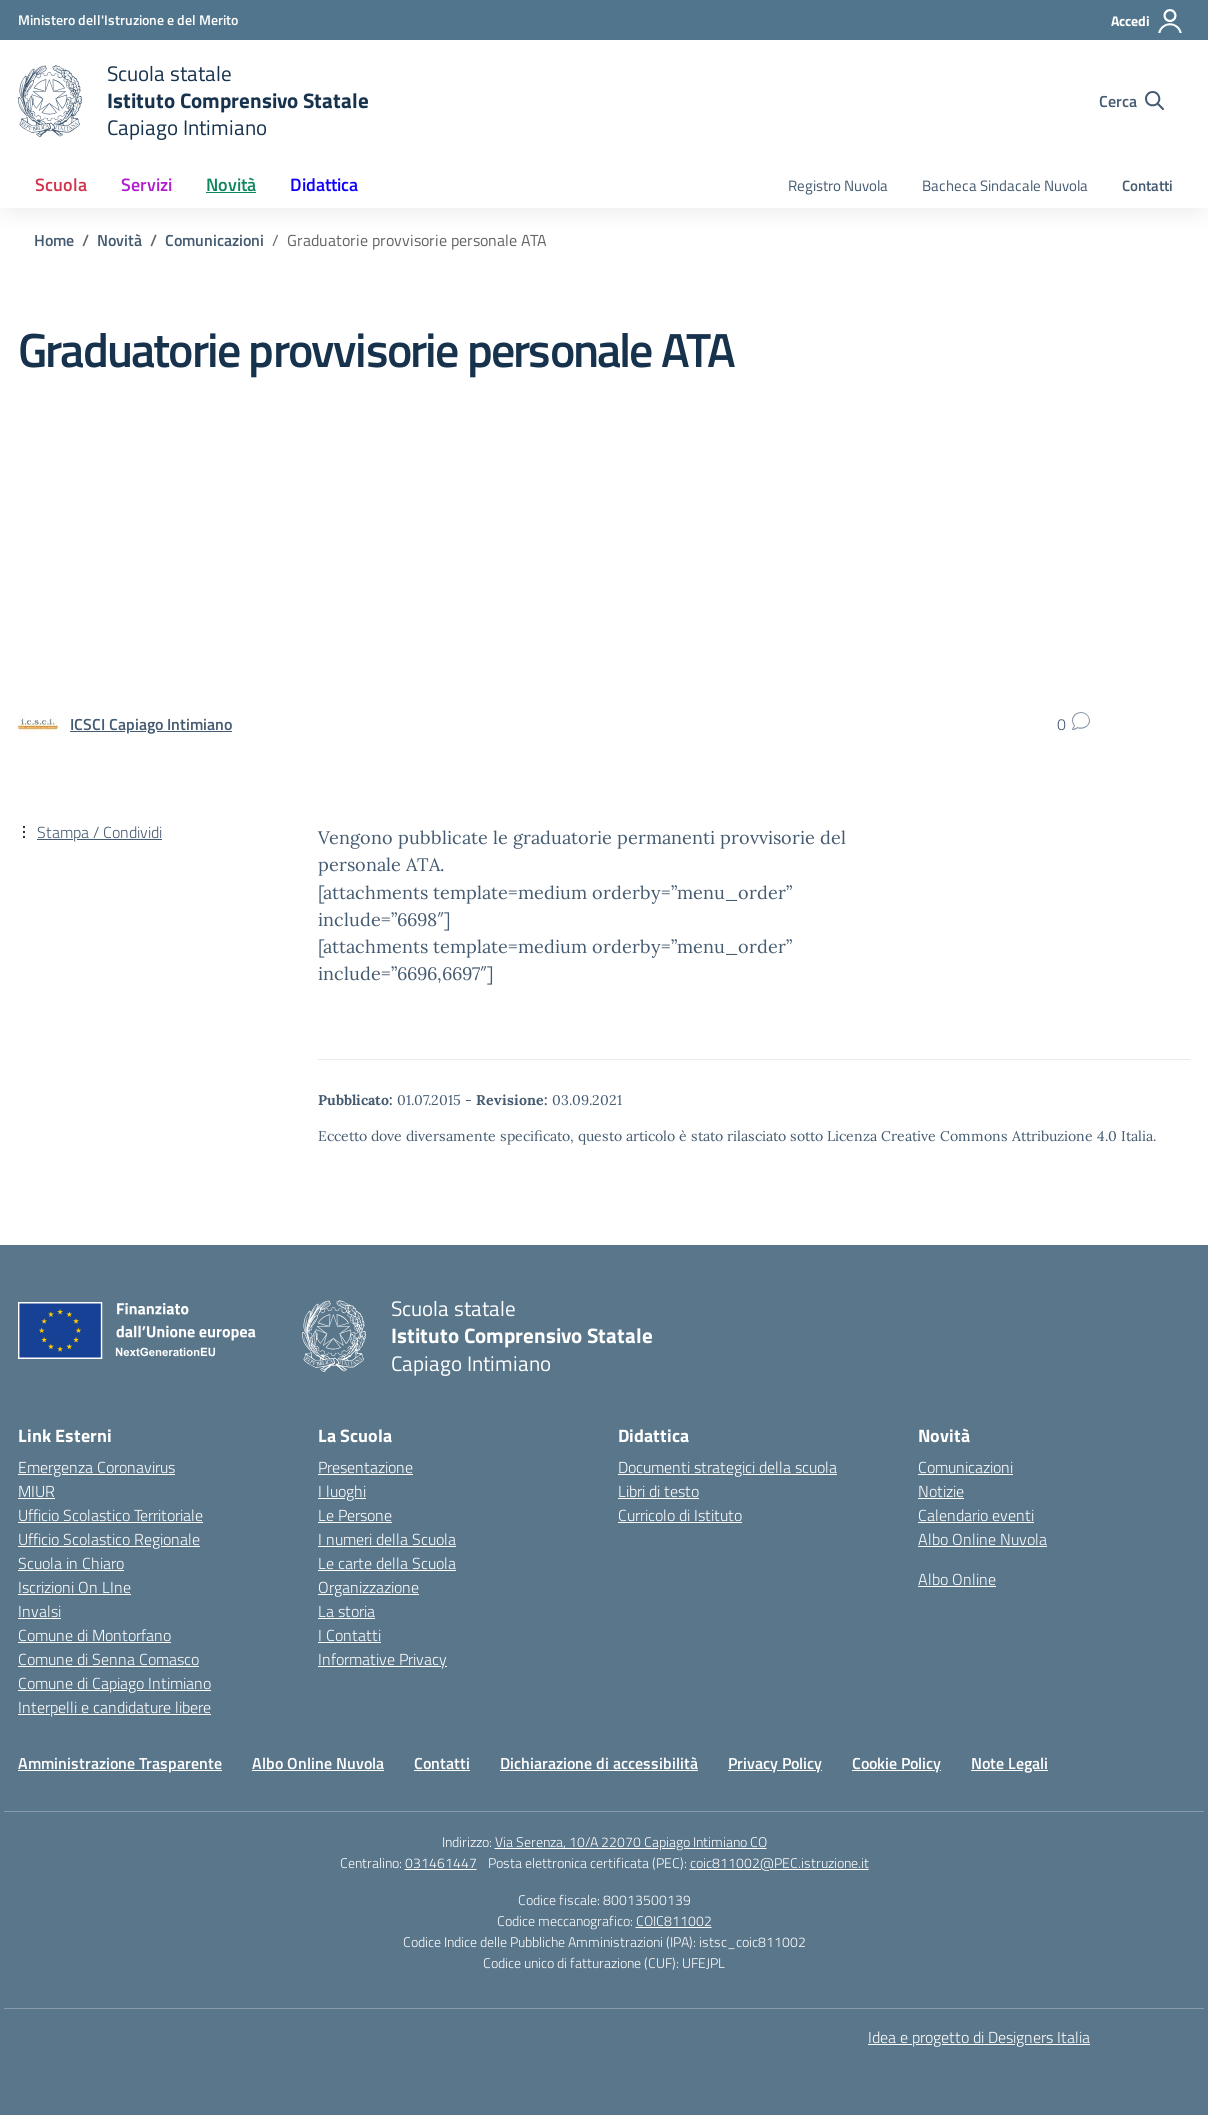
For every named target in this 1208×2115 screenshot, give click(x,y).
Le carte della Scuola (387, 1563)
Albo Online (957, 1579)
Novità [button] (231, 184)
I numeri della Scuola (387, 1539)
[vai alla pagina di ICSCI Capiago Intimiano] (151, 724)
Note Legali (1009, 1763)
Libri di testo (658, 1491)
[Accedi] (1147, 21)
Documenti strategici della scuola (727, 1467)
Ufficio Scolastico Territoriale (110, 1515)
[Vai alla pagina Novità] (119, 240)
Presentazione (365, 1467)
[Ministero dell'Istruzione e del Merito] (128, 19)
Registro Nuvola (838, 185)
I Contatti (349, 1635)
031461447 (441, 1862)
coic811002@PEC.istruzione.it (779, 1862)
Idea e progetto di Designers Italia (979, 2037)
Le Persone (355, 1515)
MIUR (36, 1491)
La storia (346, 1611)
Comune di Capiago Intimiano (114, 1683)
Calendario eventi (976, 1515)
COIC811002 (674, 1920)
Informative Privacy (382, 1659)
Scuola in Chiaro (71, 1563)
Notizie (941, 1491)
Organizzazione (368, 1587)
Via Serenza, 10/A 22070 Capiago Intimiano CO (631, 1841)
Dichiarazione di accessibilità (599, 1763)
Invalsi (39, 1611)
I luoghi (342, 1491)
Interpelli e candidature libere (114, 1707)
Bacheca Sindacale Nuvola (1005, 185)
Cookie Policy (896, 1763)
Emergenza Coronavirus (96, 1467)
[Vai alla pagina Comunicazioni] (214, 240)
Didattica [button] (324, 184)
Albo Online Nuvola (982, 1539)
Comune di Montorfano (94, 1635)
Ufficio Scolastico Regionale (109, 1539)
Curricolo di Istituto (680, 1515)
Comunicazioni (965, 1467)
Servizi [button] (146, 184)
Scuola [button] (61, 184)
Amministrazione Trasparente (120, 1763)
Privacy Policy (775, 1763)
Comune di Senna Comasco (108, 1659)
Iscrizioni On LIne (74, 1587)
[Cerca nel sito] (1131, 101)
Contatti (1147, 185)
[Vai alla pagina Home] (54, 240)
